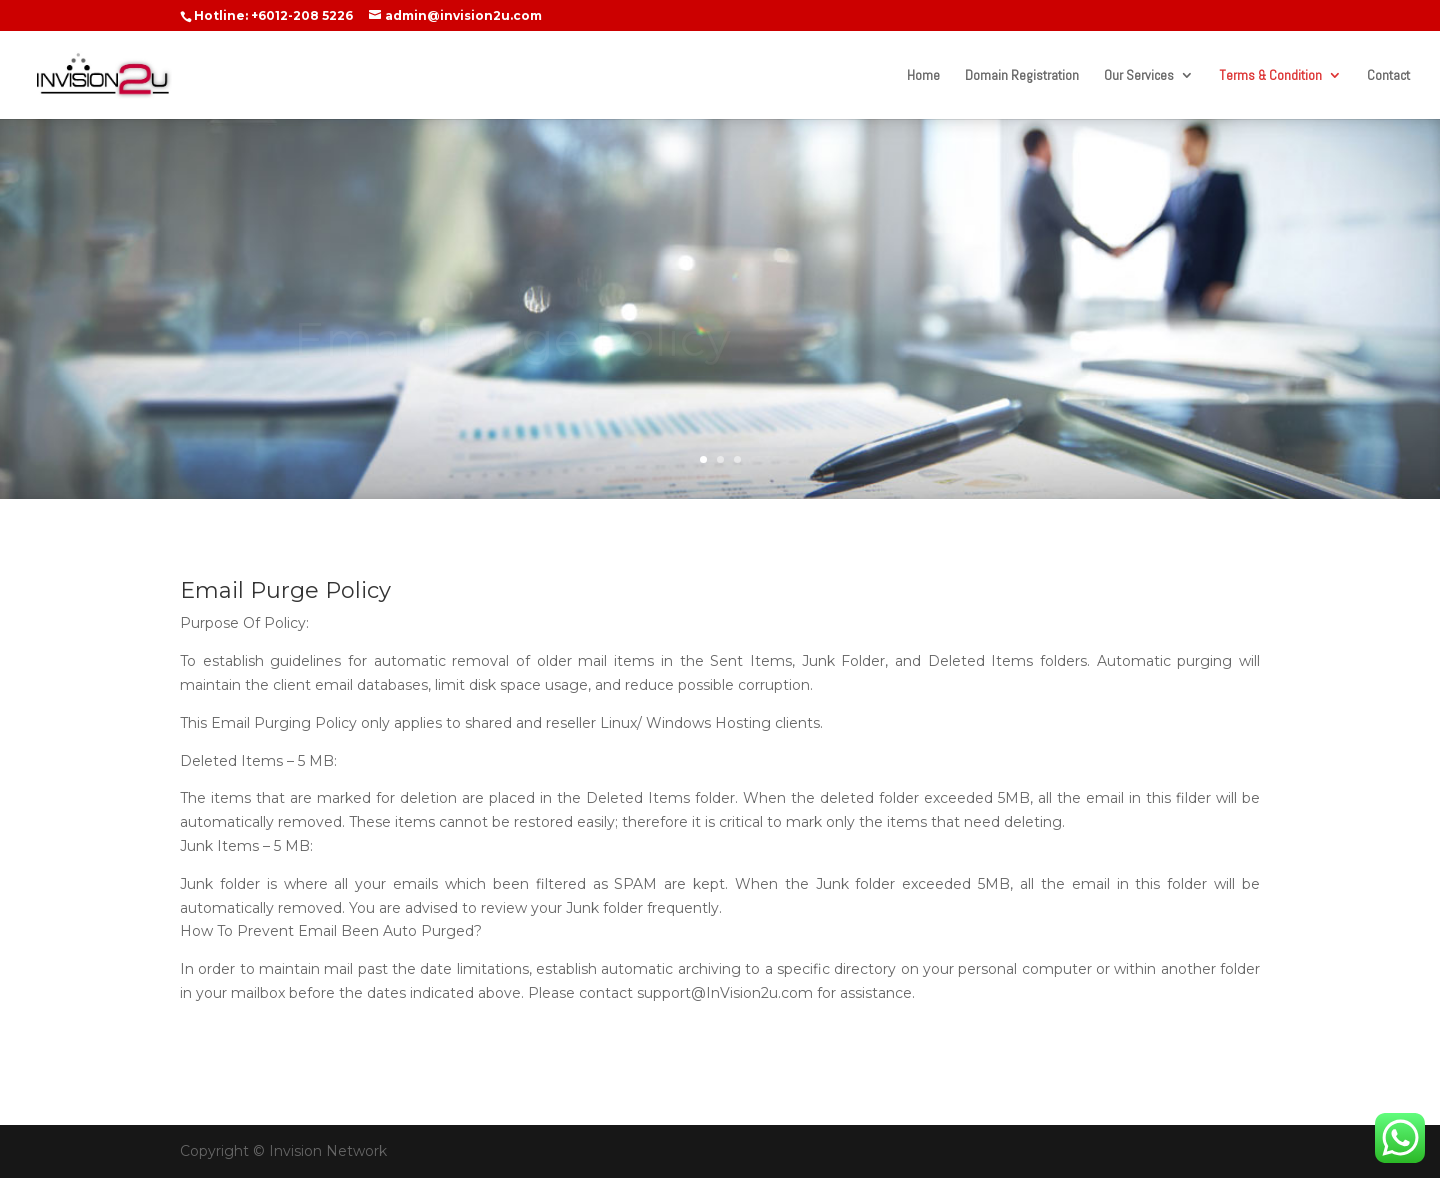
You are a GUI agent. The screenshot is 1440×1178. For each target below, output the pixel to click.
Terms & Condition (1270, 76)
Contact (1388, 76)
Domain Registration (1022, 76)
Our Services (1139, 76)
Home (923, 76)
